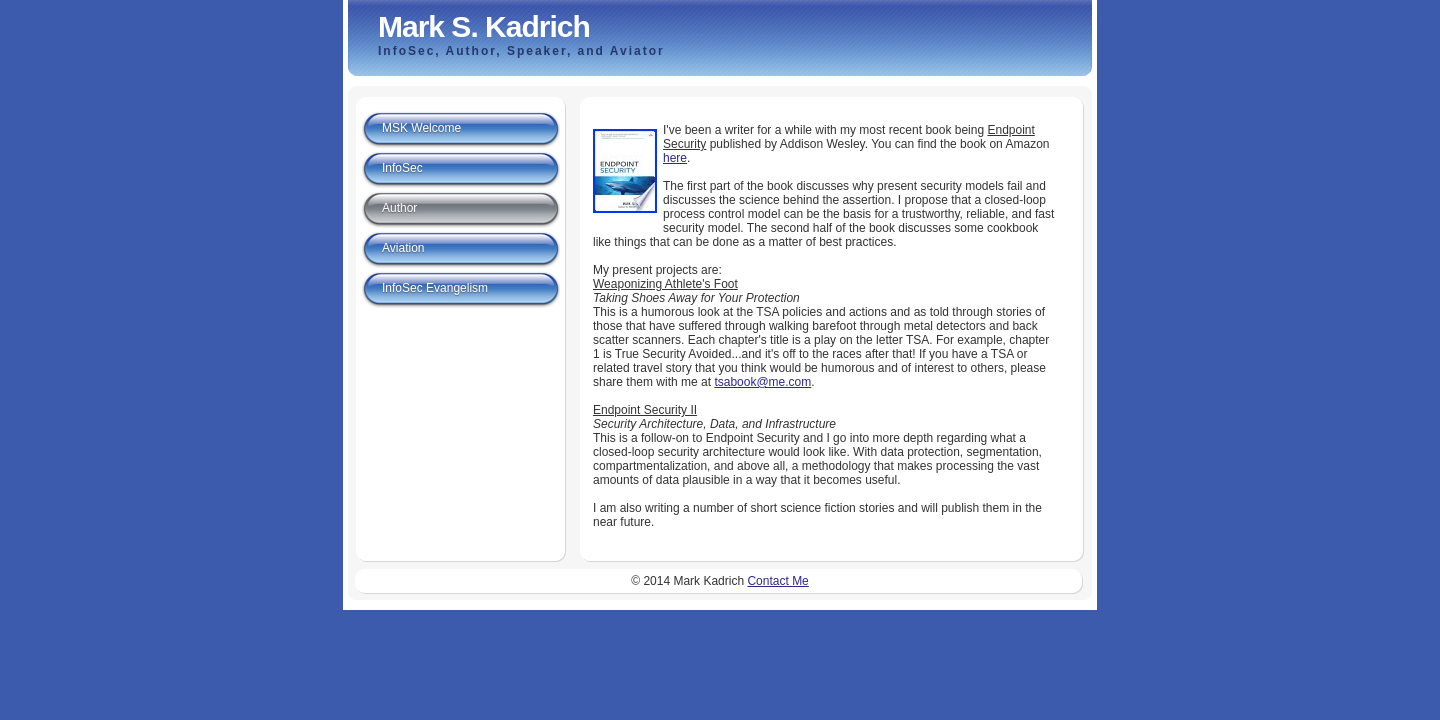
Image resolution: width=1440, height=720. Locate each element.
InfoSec (402, 168)
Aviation (403, 248)
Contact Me (777, 581)
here (675, 158)
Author (399, 208)
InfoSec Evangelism (435, 288)
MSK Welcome (421, 128)
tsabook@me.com (762, 382)
